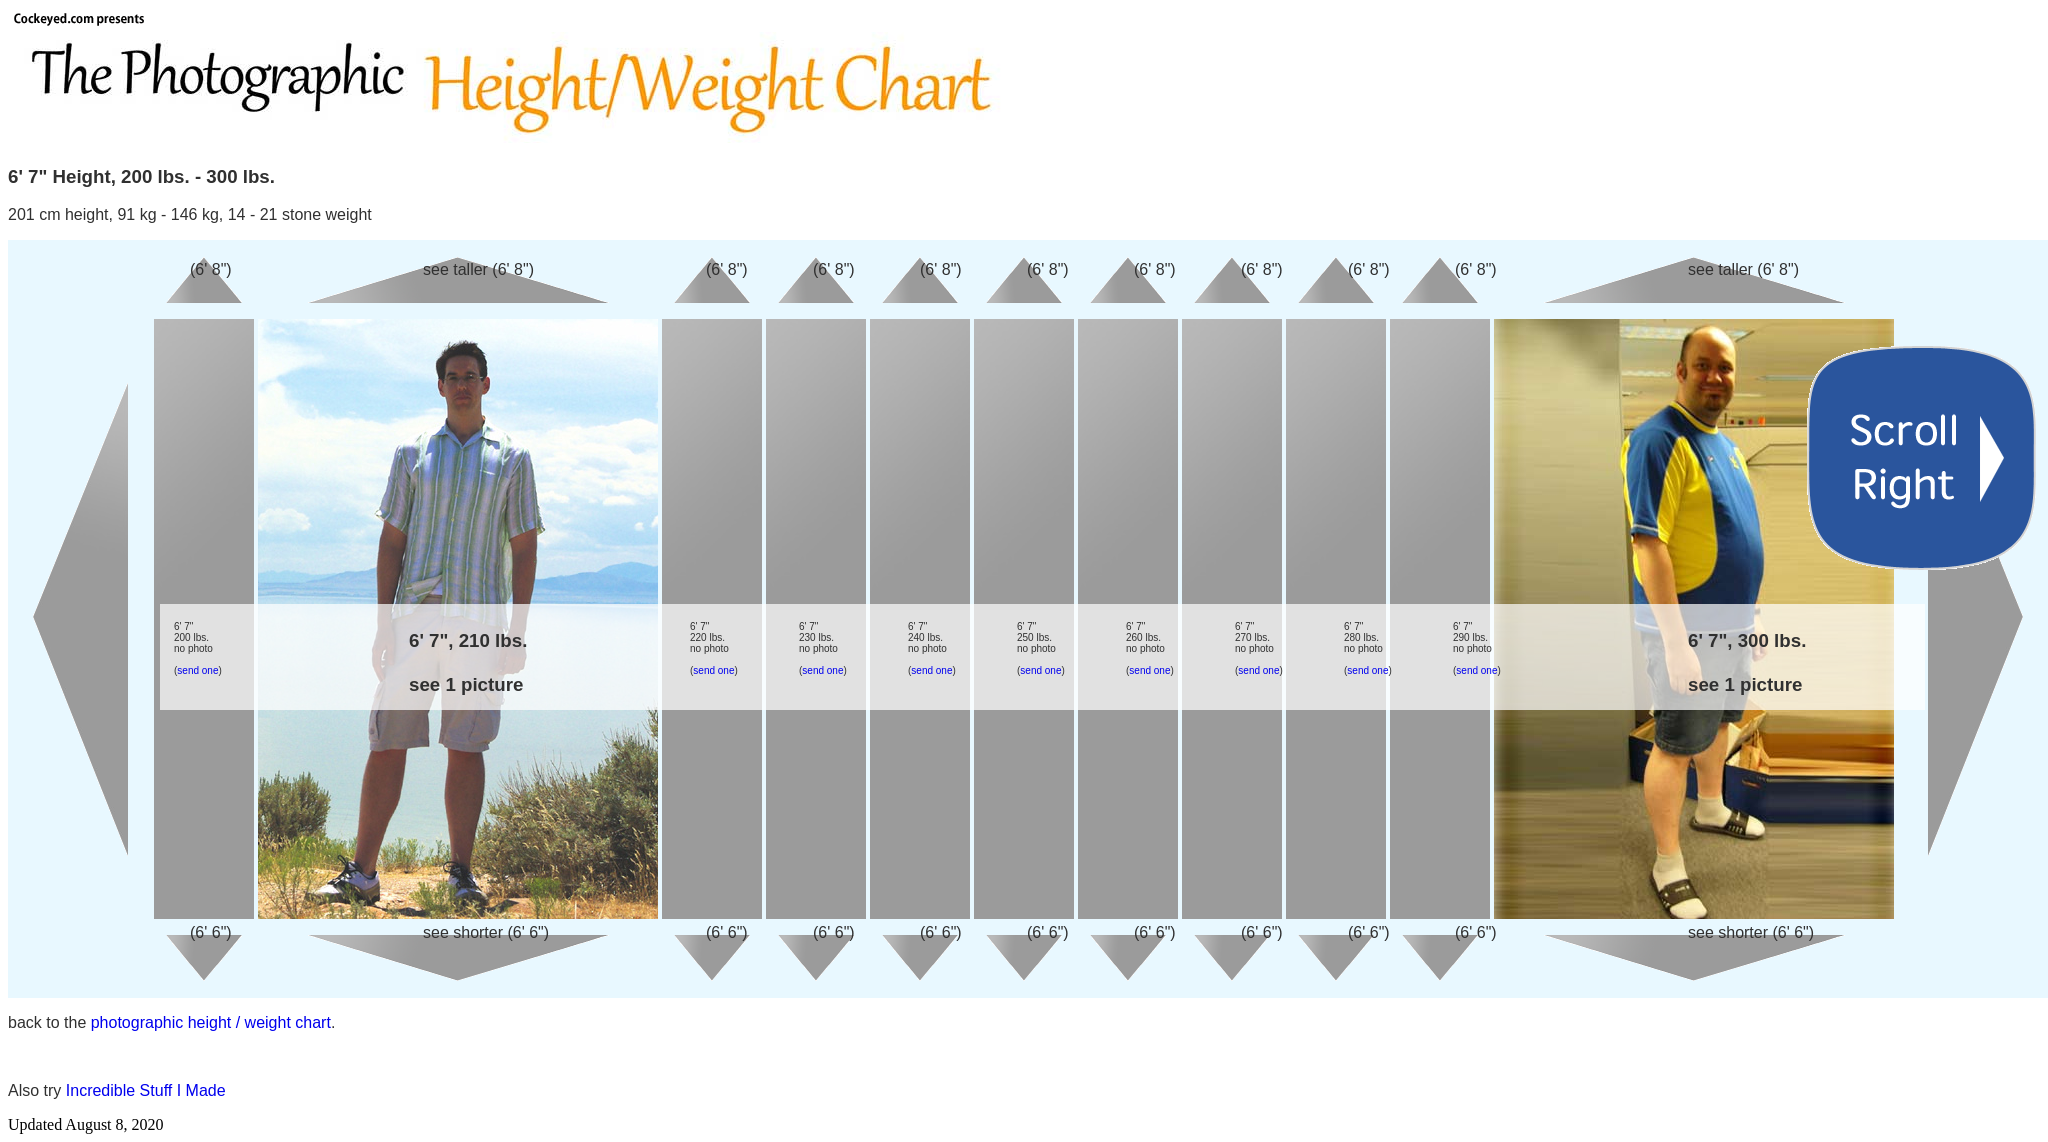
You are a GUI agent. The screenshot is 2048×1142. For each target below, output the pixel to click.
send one (197, 670)
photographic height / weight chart (211, 1022)
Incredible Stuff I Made (146, 1090)
